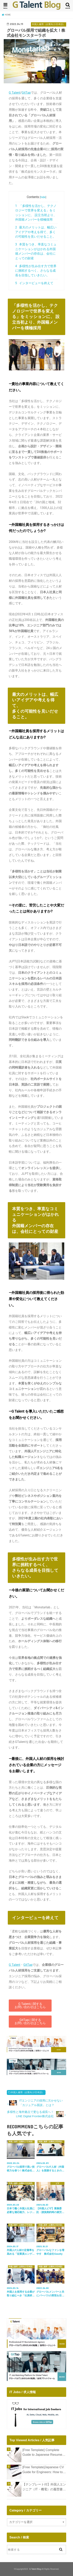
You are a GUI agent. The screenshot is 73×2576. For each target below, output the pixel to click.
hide (43, 197)
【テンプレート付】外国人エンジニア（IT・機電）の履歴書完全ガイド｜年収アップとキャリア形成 (44, 2487)
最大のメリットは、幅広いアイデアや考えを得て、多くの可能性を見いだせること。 (36, 231)
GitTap (26, 92)
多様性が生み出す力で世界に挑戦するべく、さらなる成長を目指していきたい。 (36, 270)
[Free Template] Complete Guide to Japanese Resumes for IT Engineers (43, 2452)
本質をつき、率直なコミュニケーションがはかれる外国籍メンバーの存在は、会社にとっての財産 (36, 251)
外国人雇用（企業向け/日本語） (27, 2092)
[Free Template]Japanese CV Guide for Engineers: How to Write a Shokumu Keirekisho (43, 2469)
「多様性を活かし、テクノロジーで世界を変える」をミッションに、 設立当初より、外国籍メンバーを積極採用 (36, 212)
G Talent (14, 92)
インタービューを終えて (34, 283)
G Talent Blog (35, 2569)
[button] (30, 2005)
